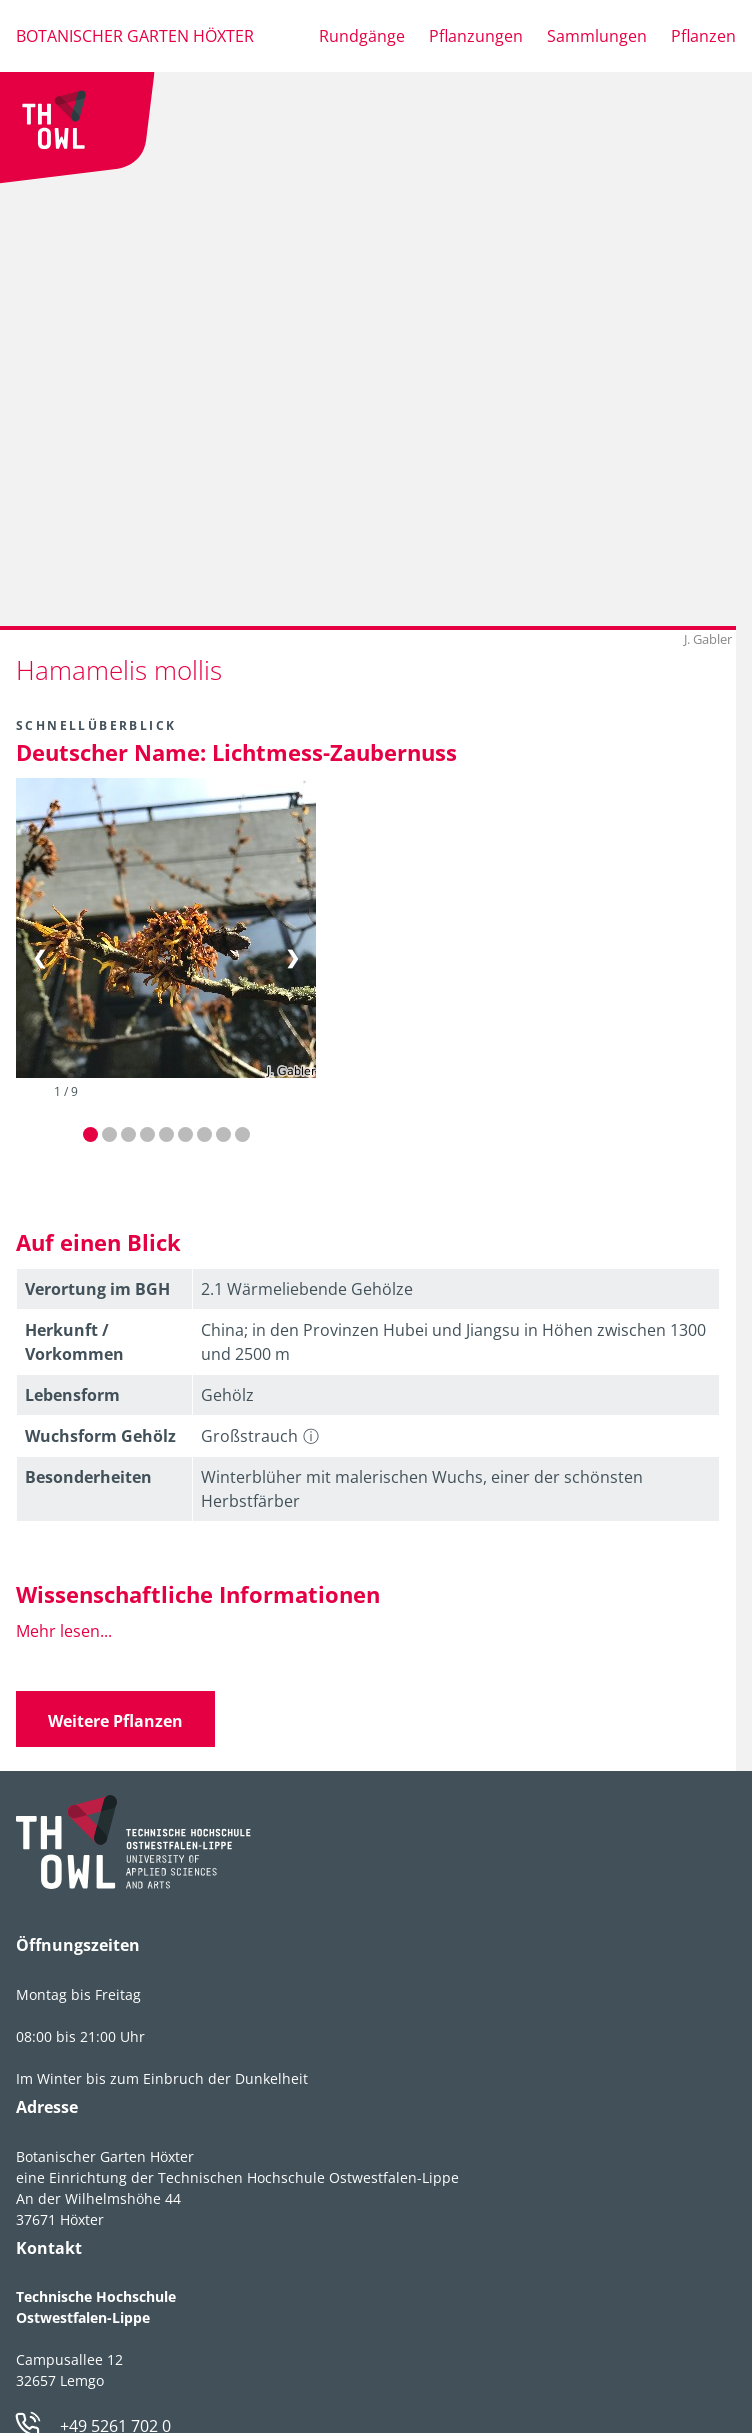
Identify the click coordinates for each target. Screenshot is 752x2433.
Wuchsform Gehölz (100, 1436)
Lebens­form (72, 1395)
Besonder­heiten (88, 1477)
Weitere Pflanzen (115, 1721)
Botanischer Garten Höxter (135, 36)
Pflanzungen (476, 36)
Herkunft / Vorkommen (74, 1342)
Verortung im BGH (97, 1289)
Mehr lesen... (64, 1631)
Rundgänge (362, 36)
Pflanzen (703, 36)
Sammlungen (597, 36)
